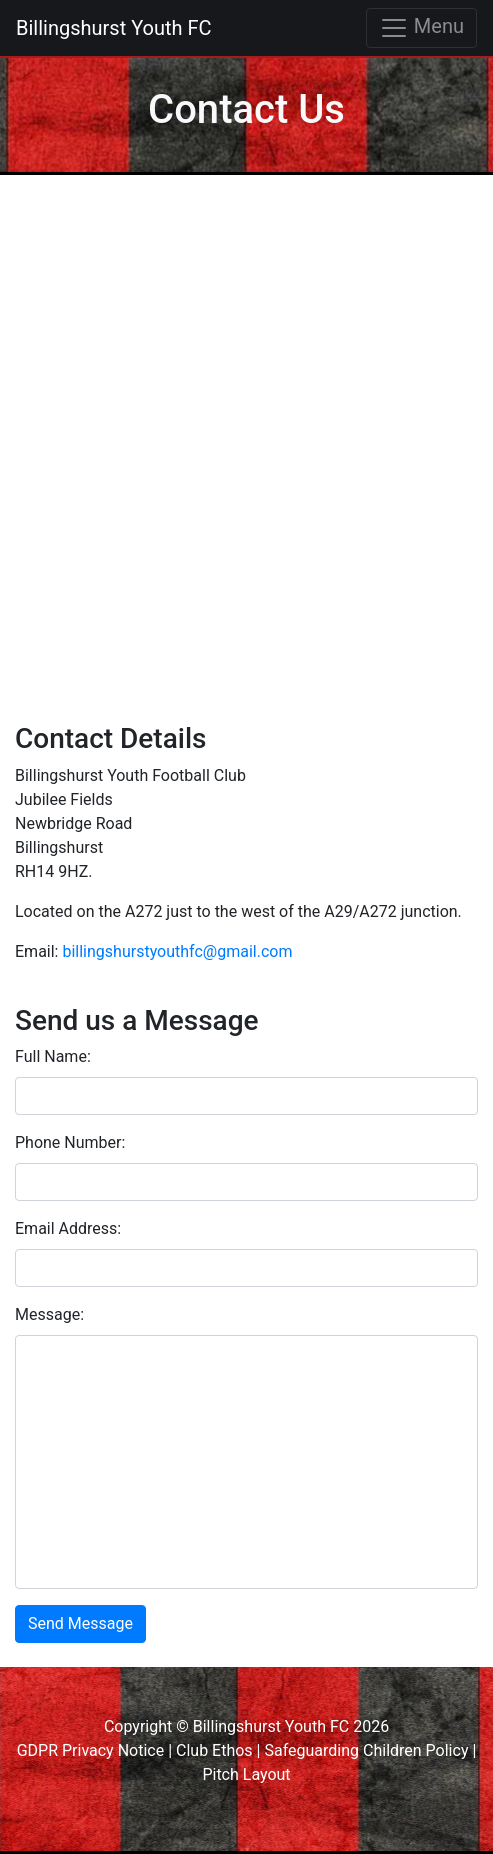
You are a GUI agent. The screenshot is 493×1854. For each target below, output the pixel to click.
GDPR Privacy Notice (91, 1750)
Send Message (80, 1623)
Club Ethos (214, 1750)
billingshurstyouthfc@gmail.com (177, 951)
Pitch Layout (246, 1774)
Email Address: (68, 1228)
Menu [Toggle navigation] (421, 28)
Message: (49, 1314)
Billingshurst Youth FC (114, 28)
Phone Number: (70, 1142)
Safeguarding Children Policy (366, 1750)
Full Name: (53, 1056)
